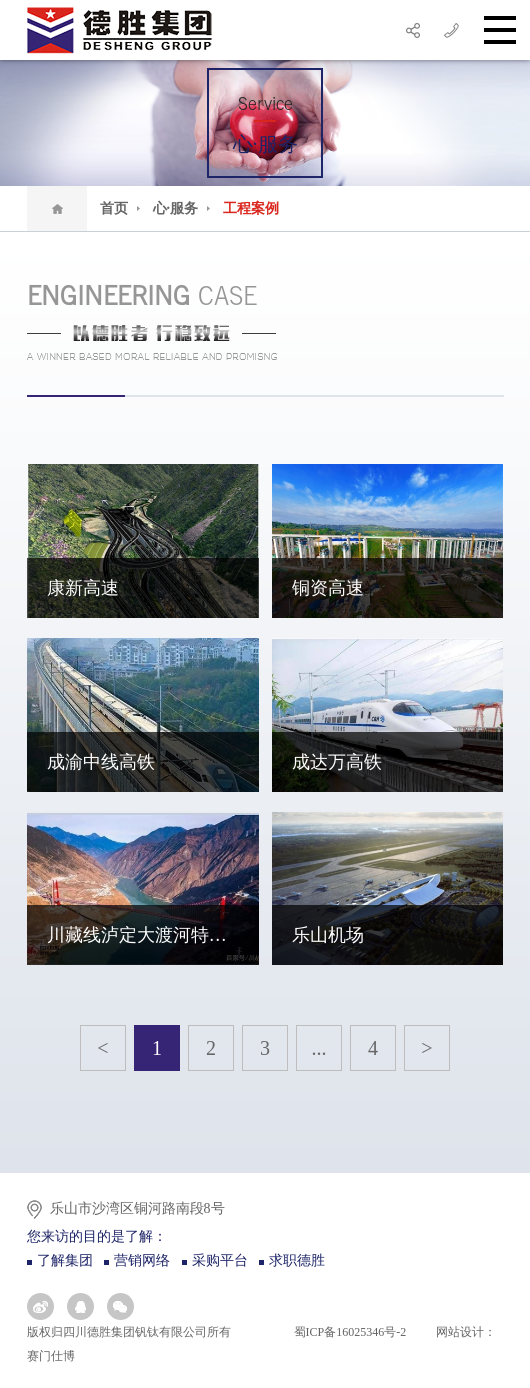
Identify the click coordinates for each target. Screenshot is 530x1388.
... (319, 1048)
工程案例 (251, 208)
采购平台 (220, 1260)
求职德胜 (297, 1260)
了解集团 (65, 1260)
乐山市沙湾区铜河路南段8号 (137, 1208)
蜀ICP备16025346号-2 (349, 1332)
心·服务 (182, 208)
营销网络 (142, 1260)
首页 (120, 208)
